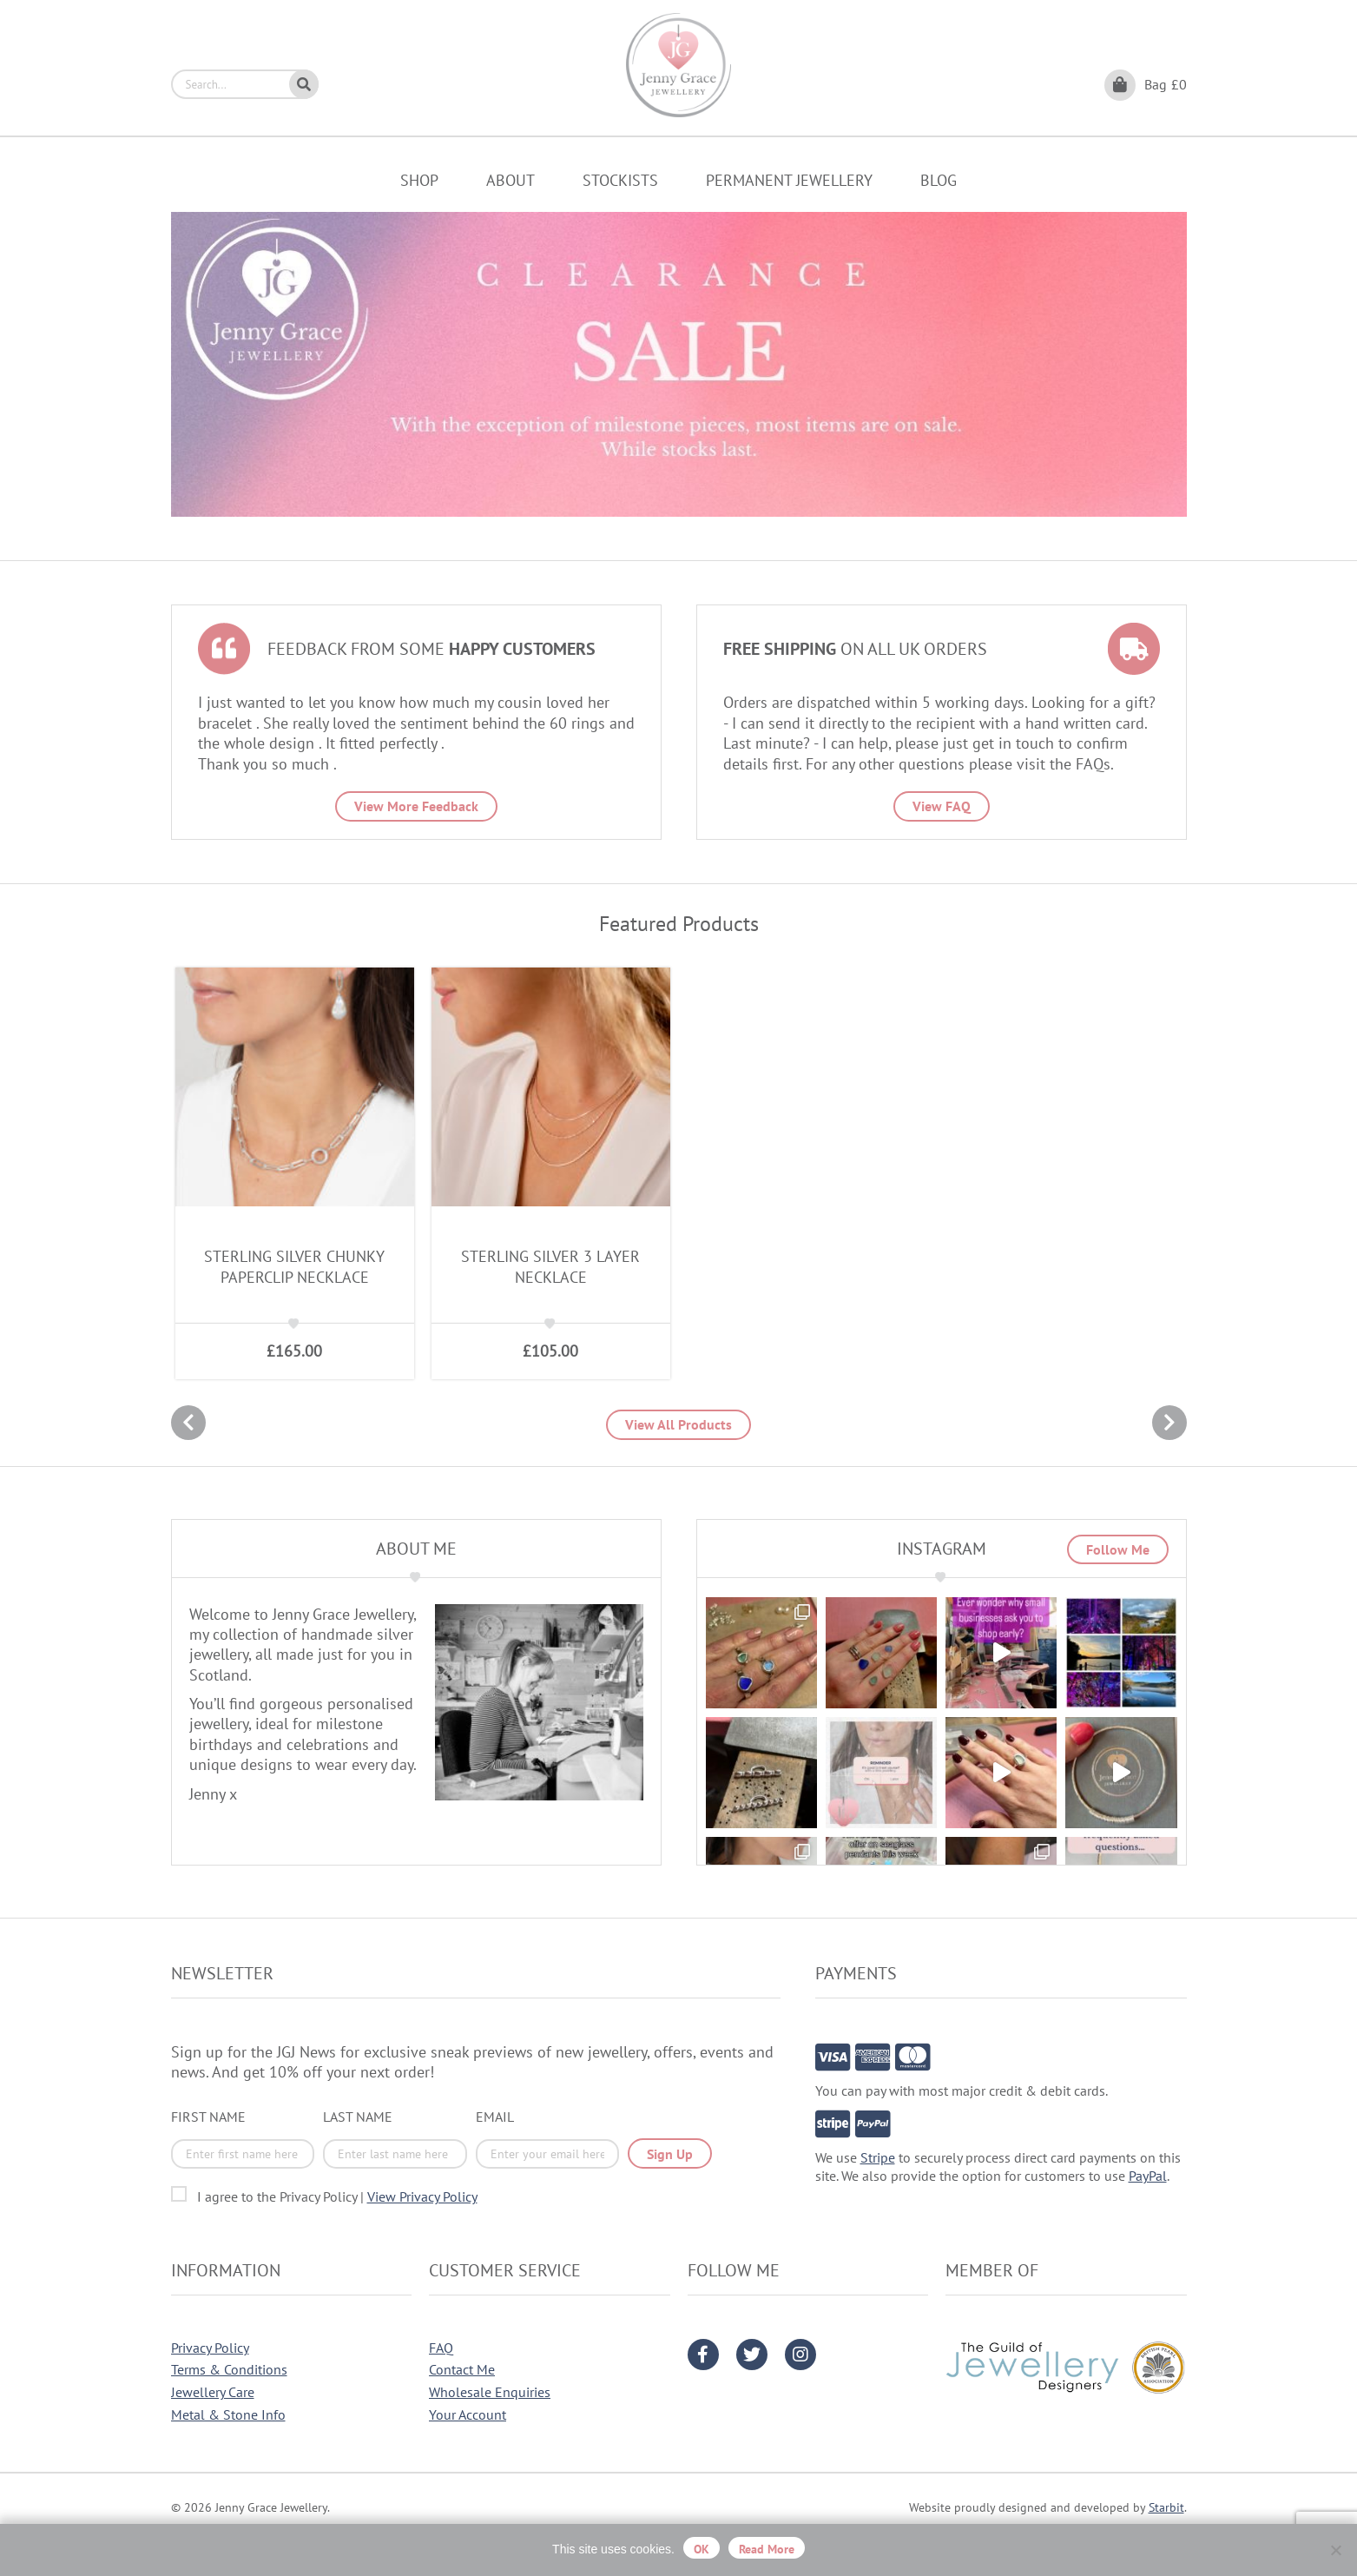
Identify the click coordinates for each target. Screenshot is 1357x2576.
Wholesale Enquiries (489, 2392)
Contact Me (462, 2369)
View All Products (678, 1424)
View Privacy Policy (422, 2196)
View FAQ (941, 806)
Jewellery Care (212, 2392)
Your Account (467, 2414)
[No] (1335, 2550)
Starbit (1166, 2507)
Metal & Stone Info (228, 2414)
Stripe (877, 2157)
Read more (766, 2549)
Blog (938, 180)
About (510, 180)
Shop (419, 180)
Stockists (620, 180)
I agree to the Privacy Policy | (337, 2196)
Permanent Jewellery (789, 180)
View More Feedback (416, 806)
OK (701, 2549)
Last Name (357, 2116)
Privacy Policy (210, 2347)
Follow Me (1117, 1549)
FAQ (441, 2347)
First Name (208, 2116)
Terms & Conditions (229, 2369)
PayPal (1148, 2175)
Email (495, 2116)
